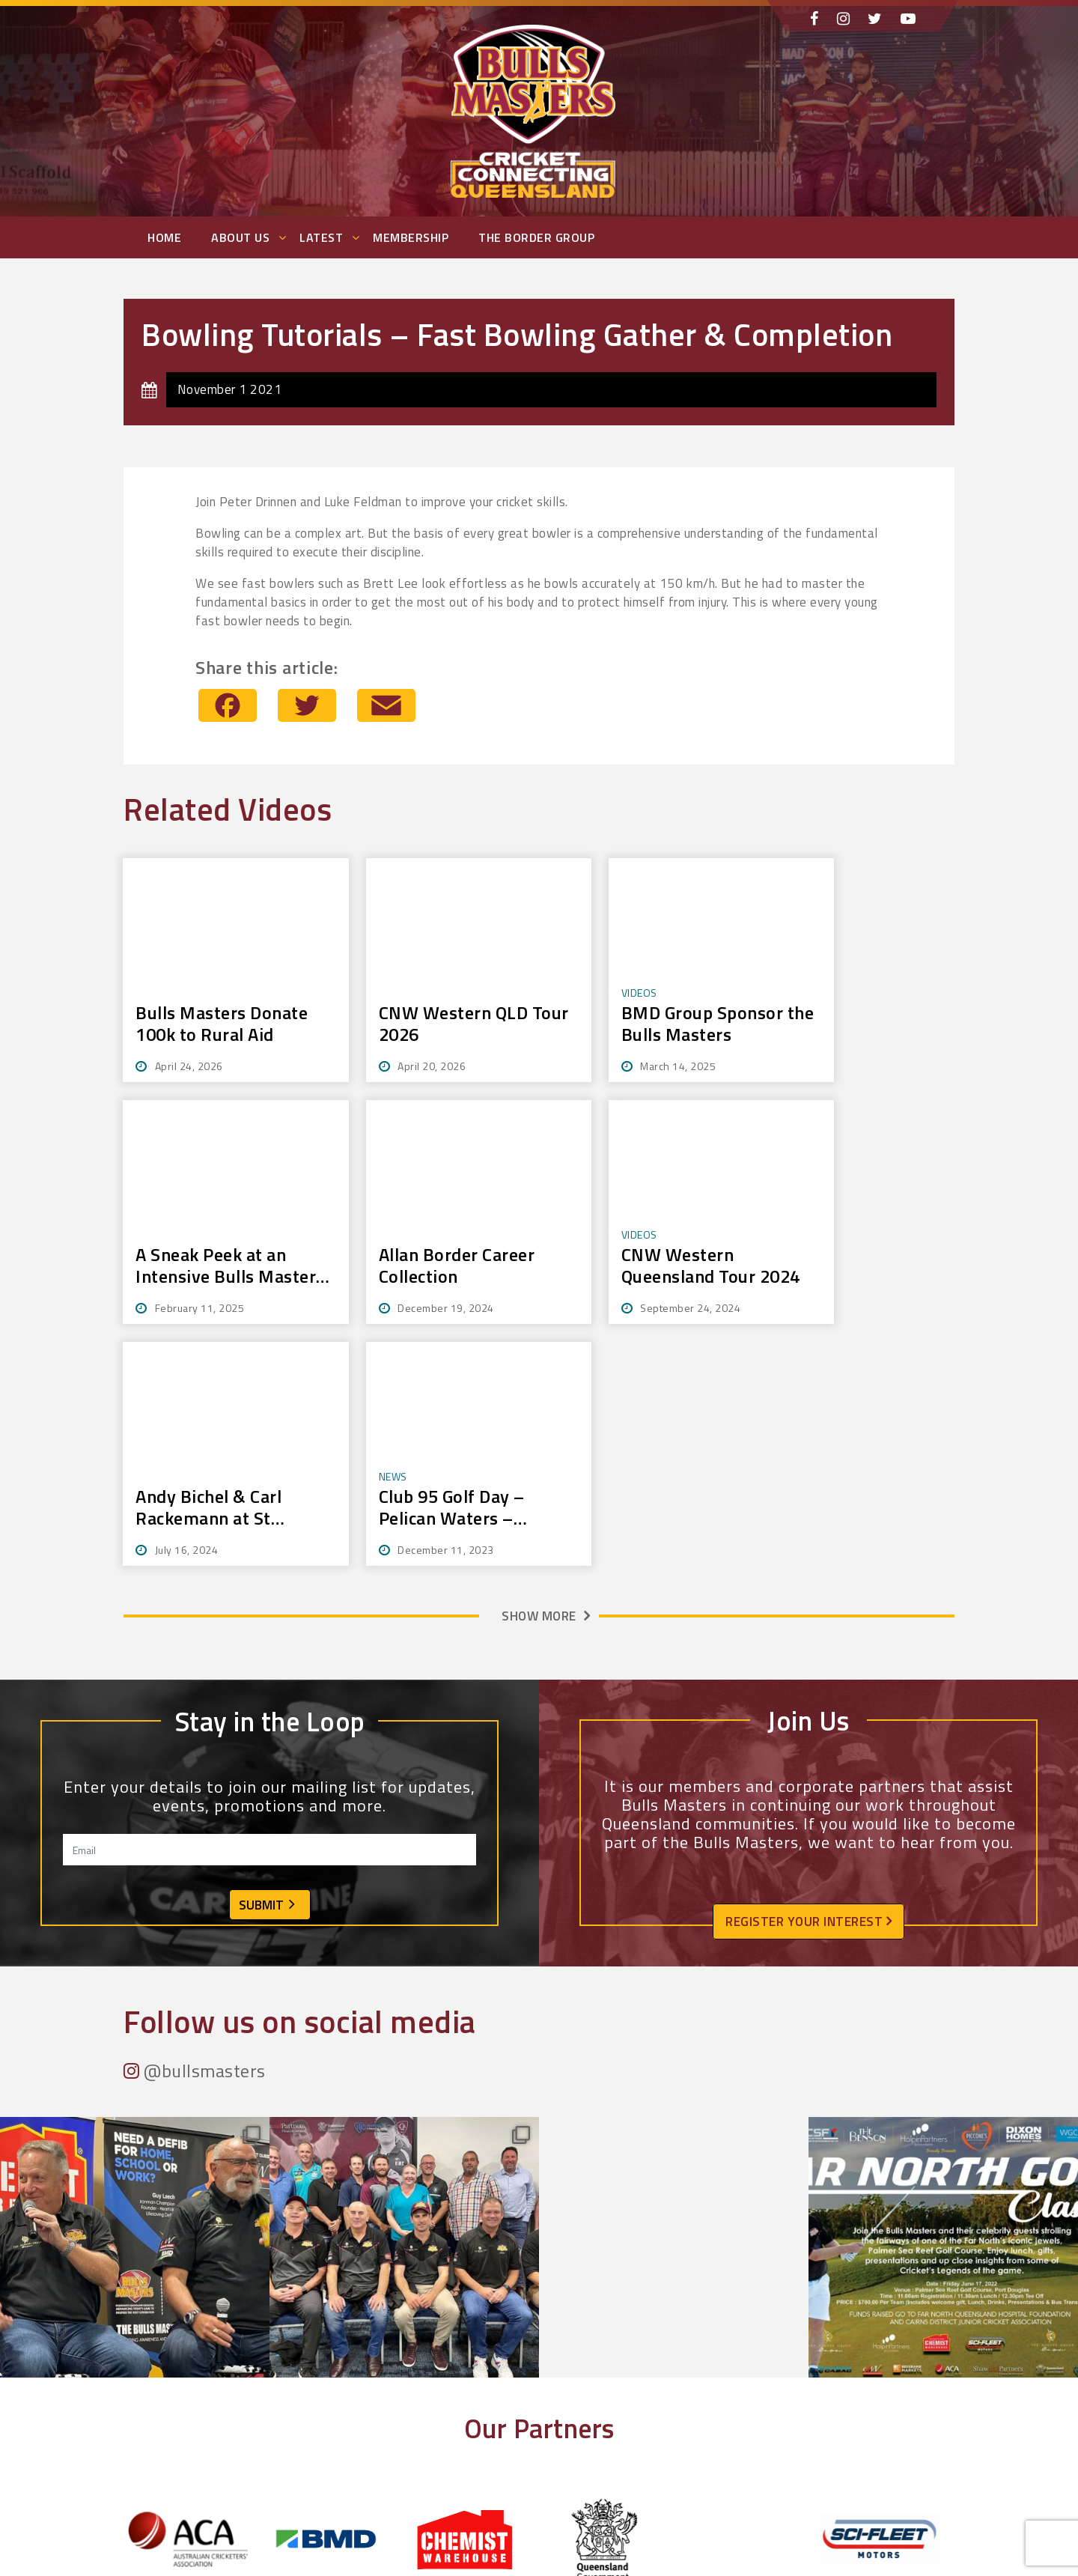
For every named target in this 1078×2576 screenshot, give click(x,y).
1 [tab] (459, 2389)
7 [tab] (533, 2389)
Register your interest (808, 1679)
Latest (321, 237)
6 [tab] (520, 2389)
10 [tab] (570, 2389)
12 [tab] (594, 2389)
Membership (410, 237)
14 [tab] (619, 2389)
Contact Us (362, 2564)
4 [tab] (496, 2389)
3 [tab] (484, 2389)
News (553, 2489)
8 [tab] (545, 2389)
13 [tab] (607, 2389)
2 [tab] (471, 2389)
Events (555, 2508)
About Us (240, 237)
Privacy (556, 2564)
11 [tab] (582, 2389)
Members (360, 2508)
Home (164, 237)
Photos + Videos (579, 2527)
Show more (539, 1374)
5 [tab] (508, 2389)
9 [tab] (558, 2389)
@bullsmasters (195, 1828)
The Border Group (536, 237)
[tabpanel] (193, 2296)
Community (363, 2546)
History (354, 2527)
